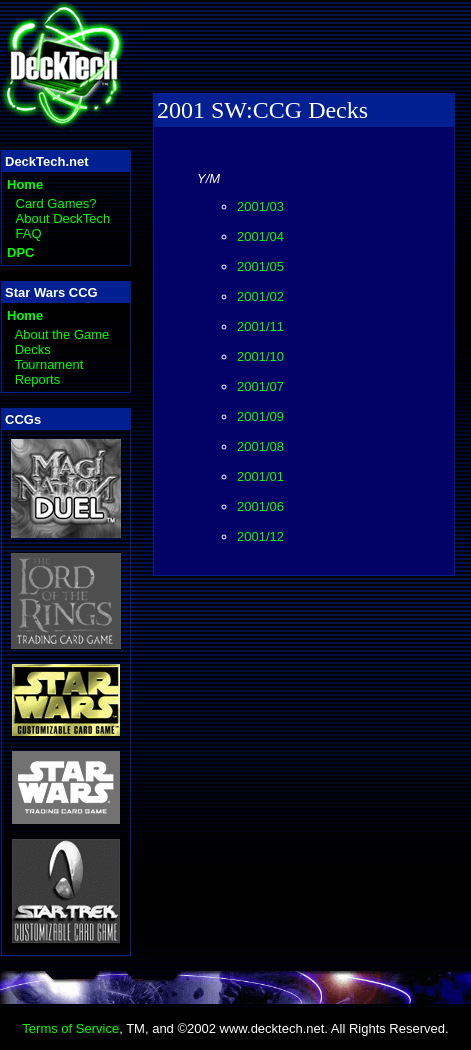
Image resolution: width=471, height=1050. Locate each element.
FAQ (29, 233)
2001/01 (260, 476)
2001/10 (260, 356)
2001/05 (260, 266)
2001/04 (260, 236)
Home (25, 184)
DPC (20, 252)
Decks (33, 349)
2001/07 (260, 386)
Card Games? (56, 203)
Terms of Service (70, 1028)
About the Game (62, 334)
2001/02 (260, 296)
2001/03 (260, 206)
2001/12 (260, 536)
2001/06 (260, 506)
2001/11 (260, 326)
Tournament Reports (49, 372)
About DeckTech (63, 218)
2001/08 (260, 446)
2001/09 (260, 416)
